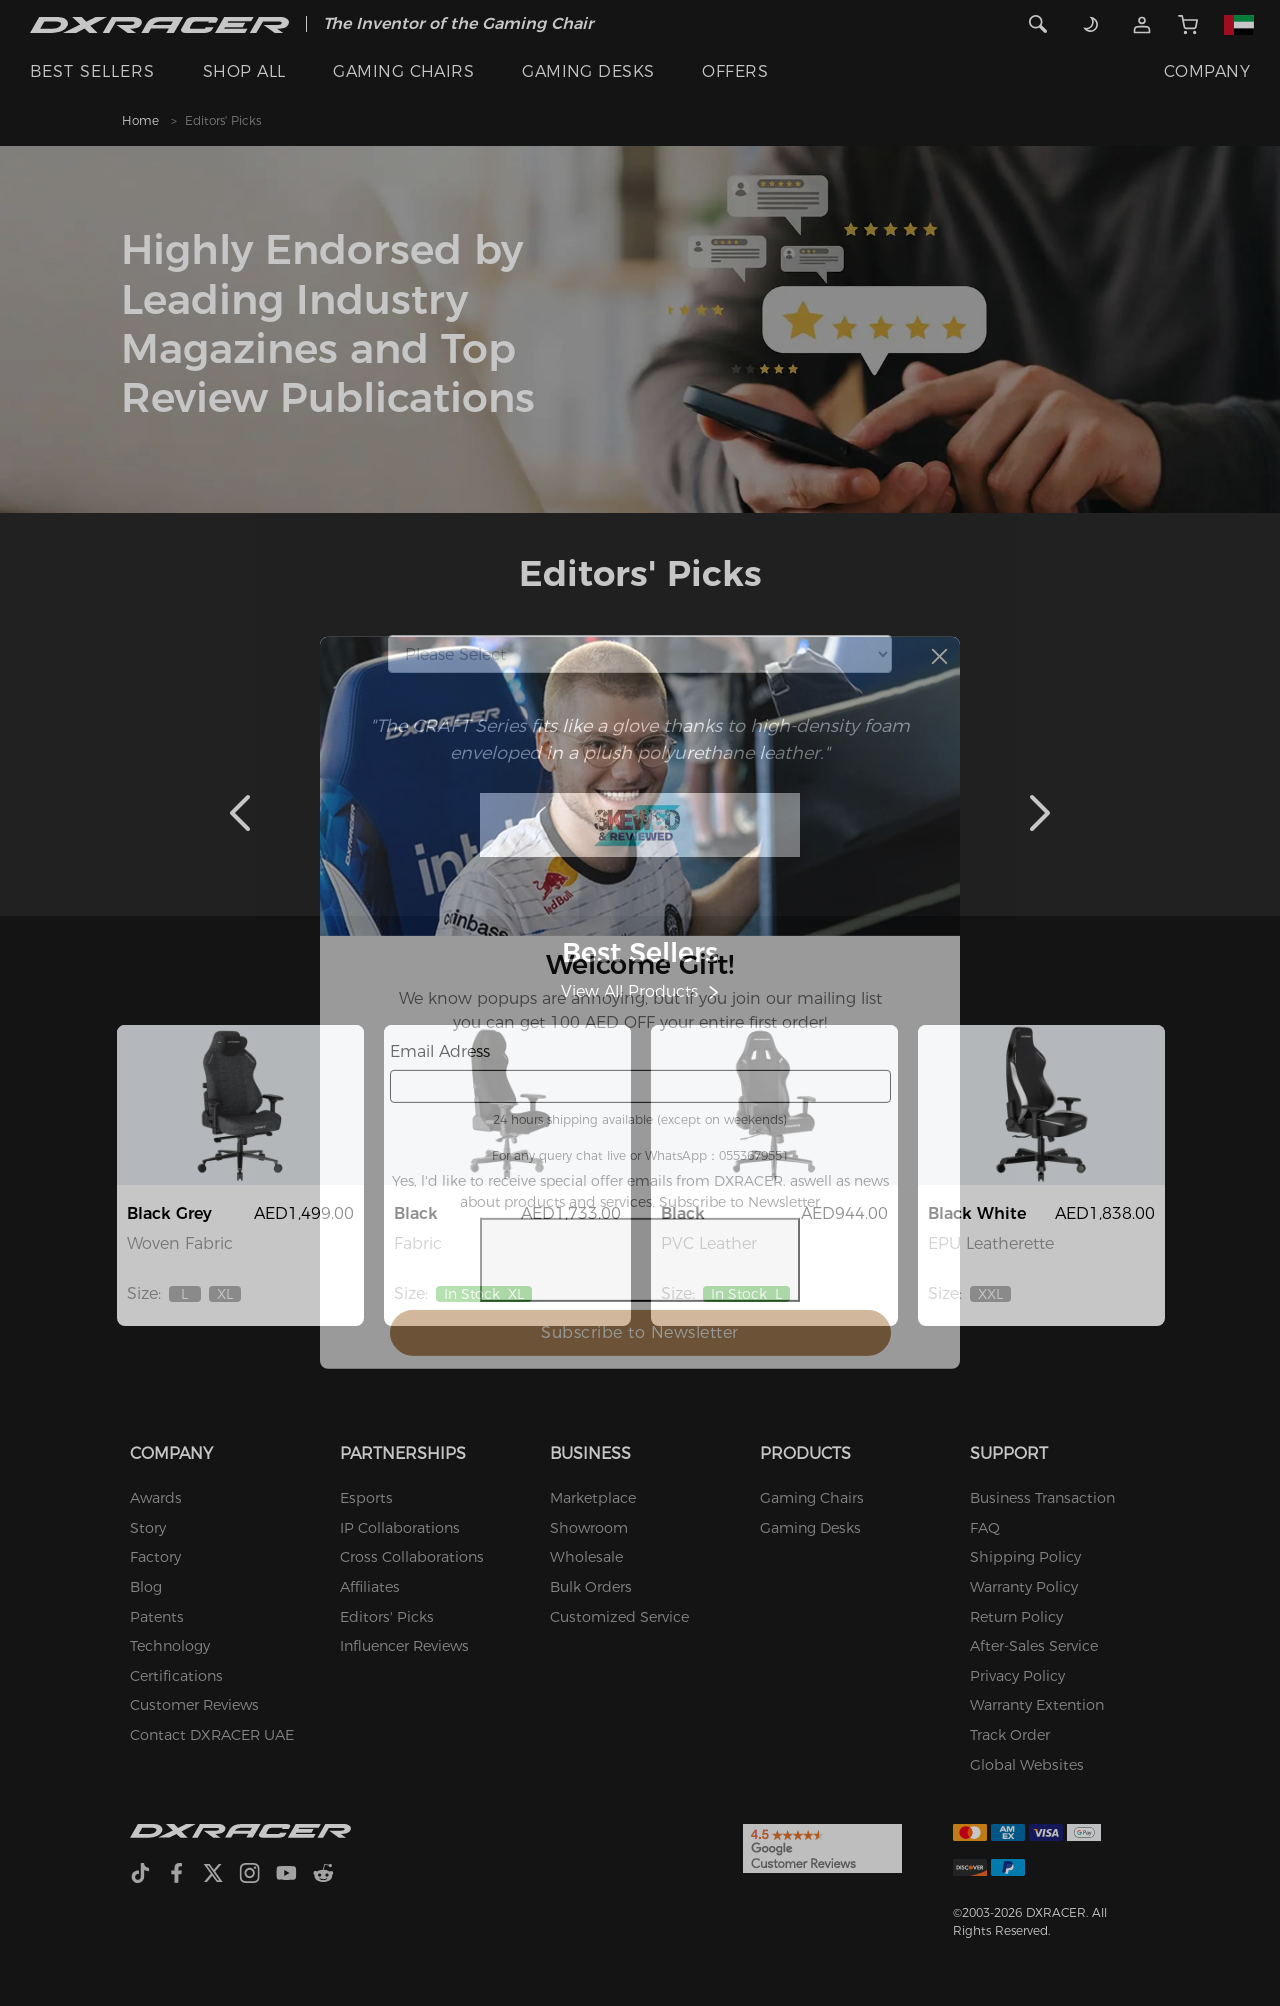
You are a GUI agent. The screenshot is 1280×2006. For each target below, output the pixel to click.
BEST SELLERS (92, 71)
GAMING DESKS (588, 71)
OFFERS (735, 71)
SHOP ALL (244, 71)
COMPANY (1207, 71)
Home (140, 120)
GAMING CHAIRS (403, 71)
